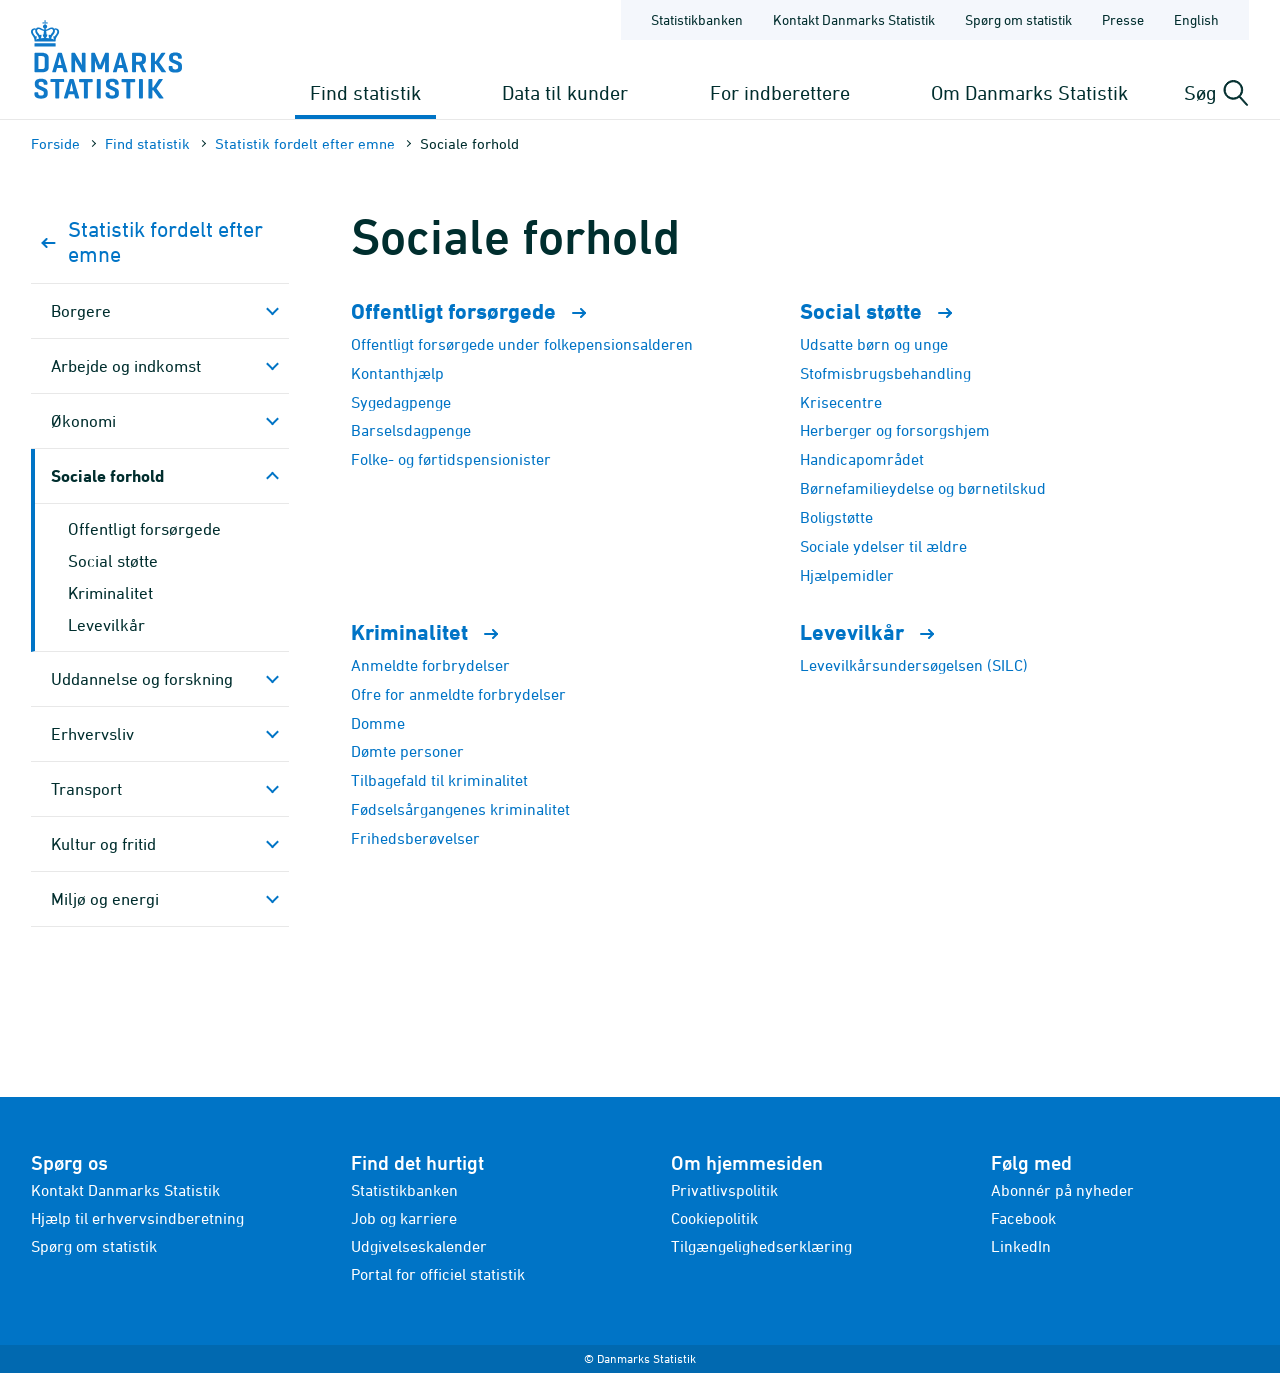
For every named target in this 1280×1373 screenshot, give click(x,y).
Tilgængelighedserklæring (761, 1246)
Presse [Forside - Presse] (1123, 19)
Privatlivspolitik (724, 1190)
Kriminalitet (110, 593)
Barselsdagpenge (411, 430)
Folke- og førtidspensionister (451, 459)
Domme (378, 723)
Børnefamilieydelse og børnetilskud (923, 488)
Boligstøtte (836, 517)
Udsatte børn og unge (874, 344)
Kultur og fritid (103, 844)
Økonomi (83, 421)
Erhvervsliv (92, 734)
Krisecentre (841, 402)
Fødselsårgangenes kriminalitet (460, 809)
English (1196, 19)
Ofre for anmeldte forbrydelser (458, 694)
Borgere (81, 311)
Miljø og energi (105, 899)
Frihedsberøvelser (415, 838)
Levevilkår (106, 625)
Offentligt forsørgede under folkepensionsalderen (522, 344)
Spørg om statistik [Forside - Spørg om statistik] (1018, 19)
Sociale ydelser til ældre (883, 546)
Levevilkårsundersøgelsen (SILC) (914, 665)
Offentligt (477, 311)
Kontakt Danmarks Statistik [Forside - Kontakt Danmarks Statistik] (854, 19)
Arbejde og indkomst (126, 366)
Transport (86, 789)
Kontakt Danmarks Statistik (125, 1190)
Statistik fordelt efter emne (305, 143)
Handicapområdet (862, 459)
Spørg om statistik (94, 1246)
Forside (55, 143)
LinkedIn (1021, 1246)
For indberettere (780, 92)
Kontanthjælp (397, 373)
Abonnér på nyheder (1062, 1190)
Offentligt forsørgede (144, 529)
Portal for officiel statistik (438, 1274)
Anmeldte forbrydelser (430, 665)
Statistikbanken (697, 19)
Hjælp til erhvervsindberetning (137, 1218)
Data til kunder (565, 92)
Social (885, 311)
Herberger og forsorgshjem (895, 430)
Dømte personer (407, 751)
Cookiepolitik (714, 1218)
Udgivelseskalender (419, 1246)
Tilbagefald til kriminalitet (439, 780)
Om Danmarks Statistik (1029, 92)
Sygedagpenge (401, 402)
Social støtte (113, 561)
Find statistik (365, 92)
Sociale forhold (107, 475)
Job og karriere (404, 1218)
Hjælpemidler (847, 575)
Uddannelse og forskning (142, 679)
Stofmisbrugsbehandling (885, 373)
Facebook (1023, 1218)
